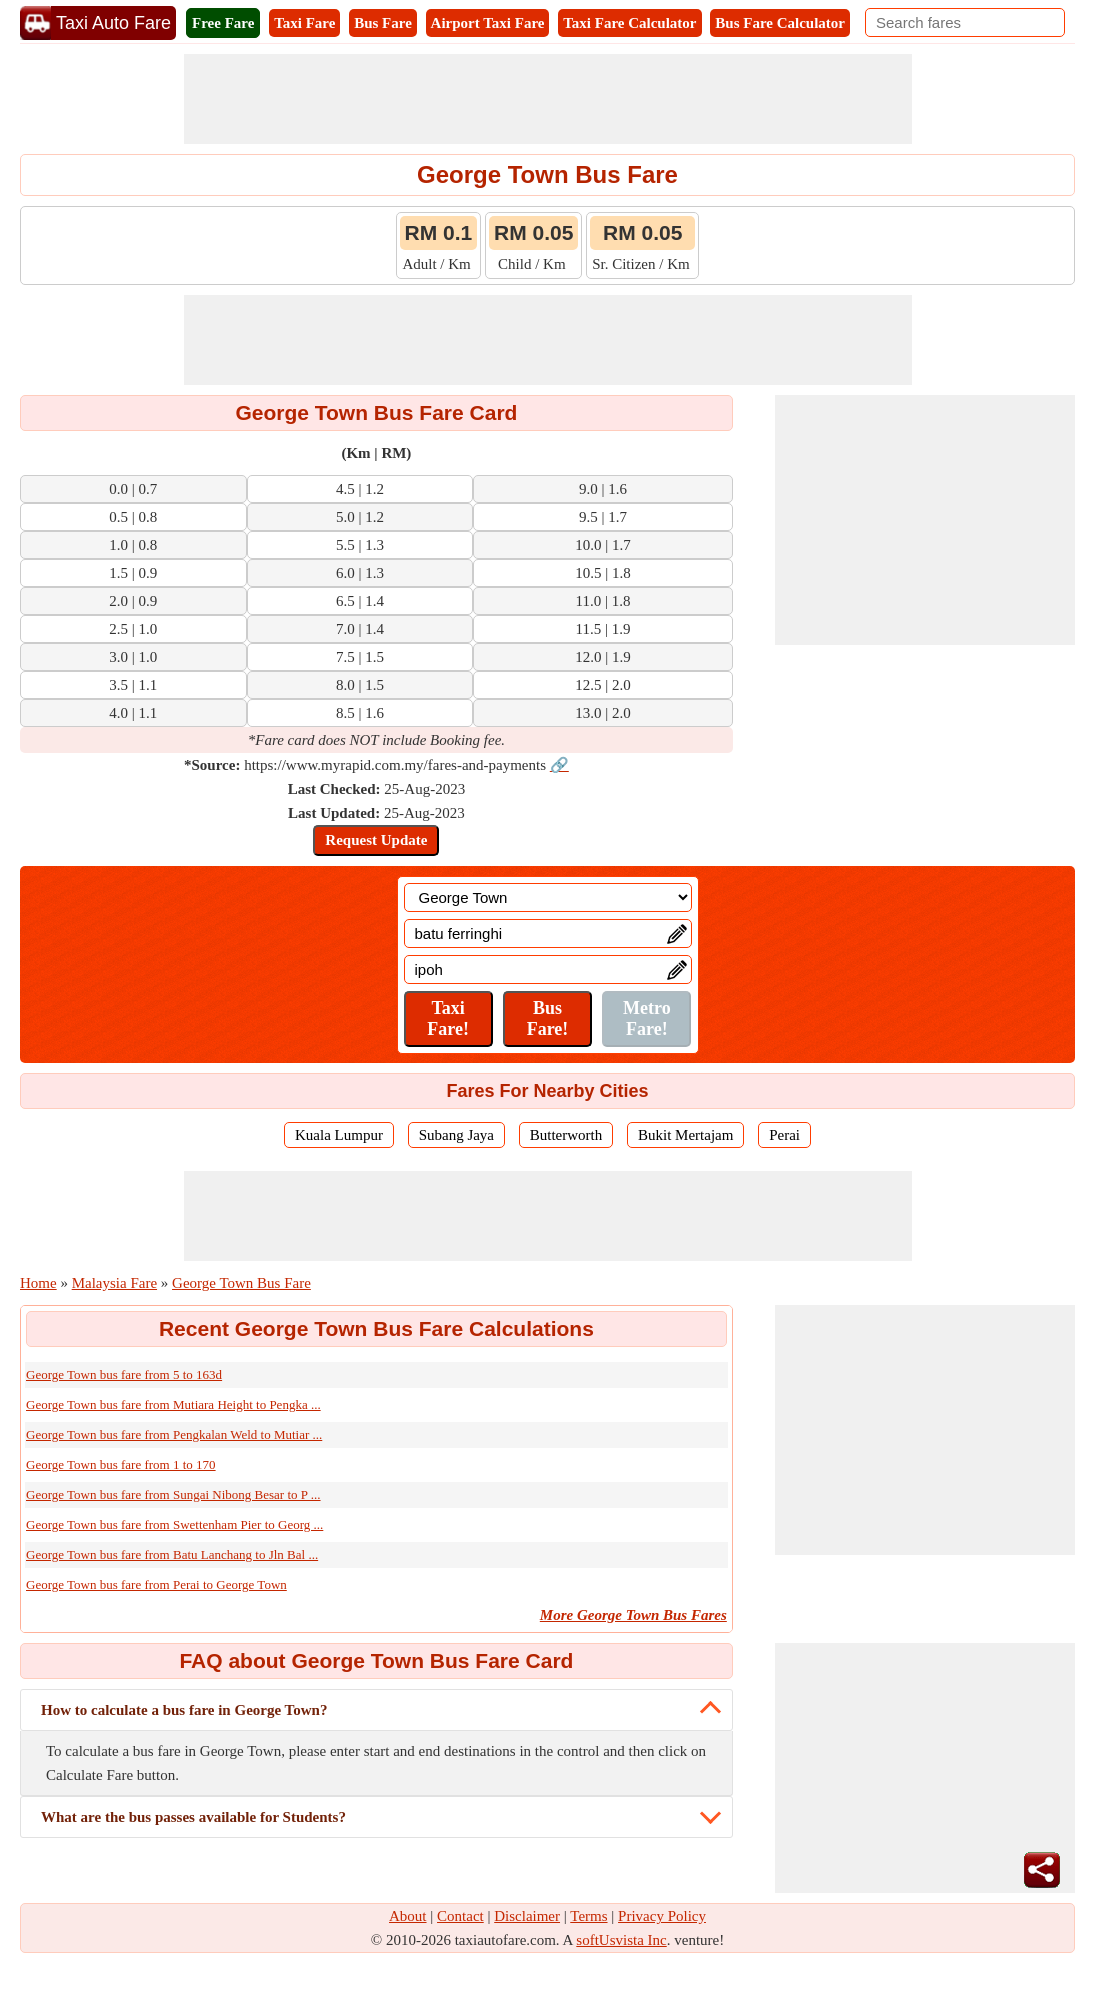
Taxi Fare (304, 23)
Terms (588, 1916)
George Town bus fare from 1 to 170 (121, 1464)
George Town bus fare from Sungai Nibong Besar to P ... (173, 1494)
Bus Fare (383, 23)
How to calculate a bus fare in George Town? (184, 1710)
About (408, 1916)
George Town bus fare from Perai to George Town (156, 1584)
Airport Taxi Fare (488, 23)
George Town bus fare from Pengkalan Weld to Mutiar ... (174, 1434)
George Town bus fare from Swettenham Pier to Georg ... (174, 1524)
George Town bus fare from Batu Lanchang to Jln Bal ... (172, 1554)
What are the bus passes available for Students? (193, 1817)
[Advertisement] (548, 99)
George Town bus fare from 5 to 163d (124, 1374)
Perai (784, 1135)
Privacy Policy (662, 1916)
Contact (460, 1916)
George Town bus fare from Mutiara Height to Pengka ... (173, 1404)
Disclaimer (527, 1916)
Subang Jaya (456, 1135)
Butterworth (566, 1135)
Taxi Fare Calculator (629, 23)
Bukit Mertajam (685, 1135)
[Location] (548, 897)
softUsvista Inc (621, 1940)
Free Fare (223, 23)
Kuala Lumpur (339, 1135)
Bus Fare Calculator (780, 23)
